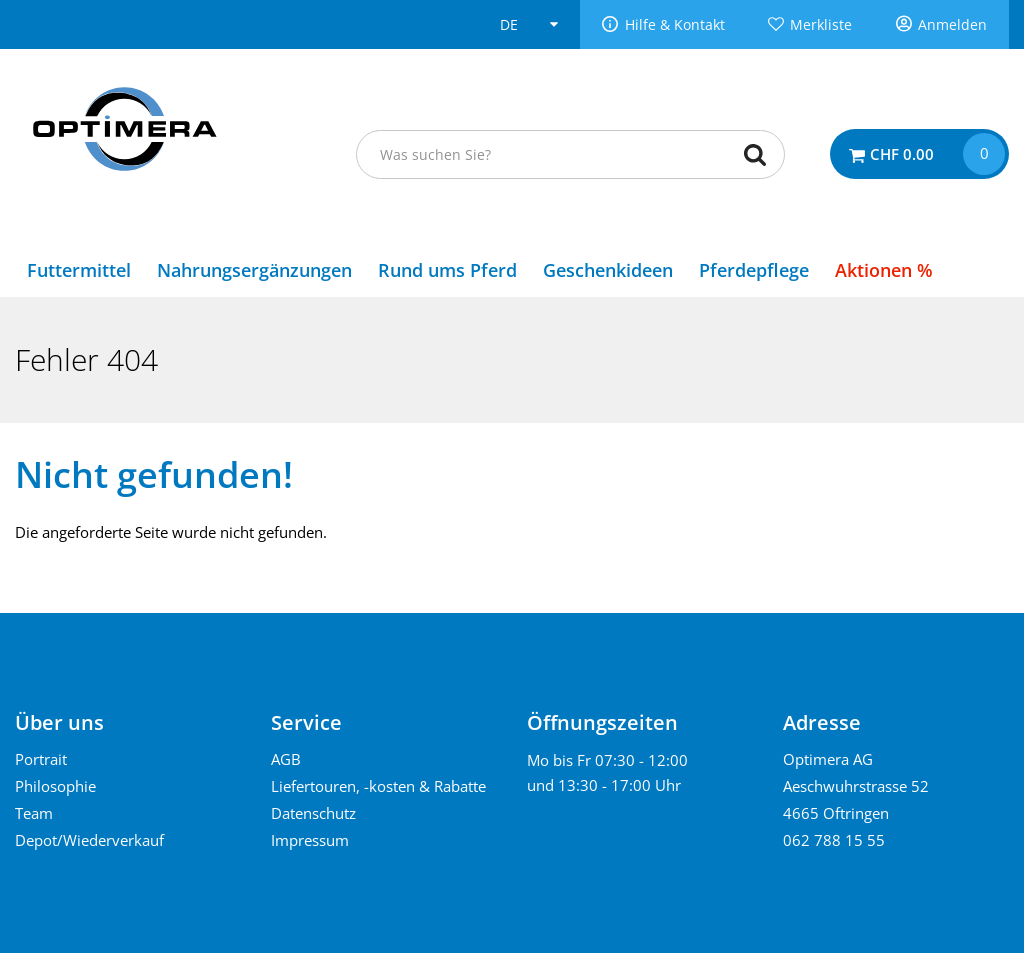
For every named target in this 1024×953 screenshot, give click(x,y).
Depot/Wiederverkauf (89, 840)
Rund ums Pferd (447, 270)
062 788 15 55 (834, 840)
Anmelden (952, 25)
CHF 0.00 (902, 154)
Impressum (310, 840)
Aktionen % (884, 270)
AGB (286, 759)
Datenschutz (313, 813)
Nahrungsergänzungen (254, 270)
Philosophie (55, 786)
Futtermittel (79, 270)
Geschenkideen (608, 270)
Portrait (41, 759)
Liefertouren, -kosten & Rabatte (378, 786)
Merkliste (821, 25)
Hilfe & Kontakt (675, 25)
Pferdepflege (754, 270)
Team (34, 813)
